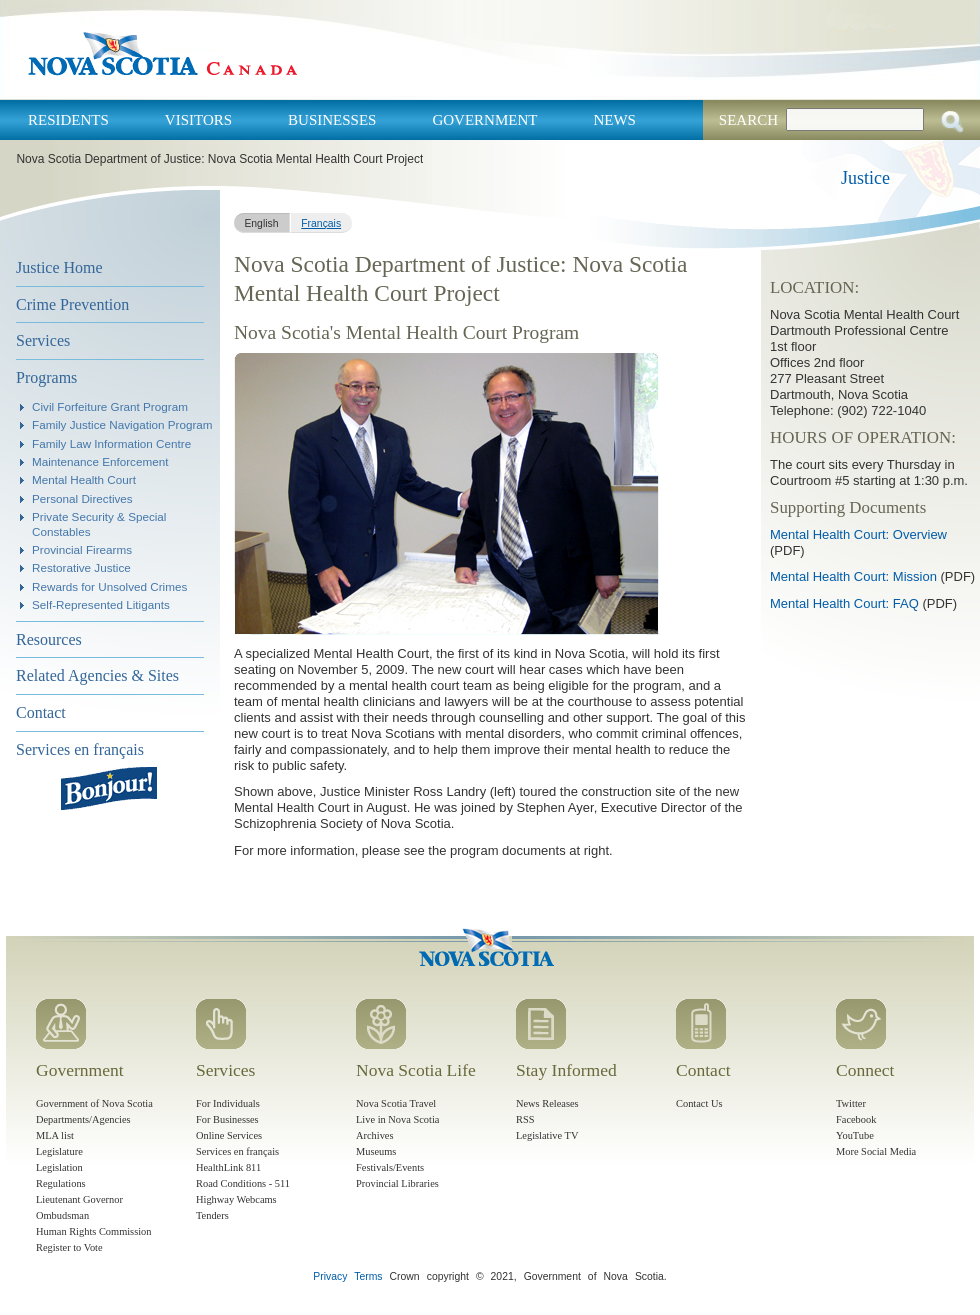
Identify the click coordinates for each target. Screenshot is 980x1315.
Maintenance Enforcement (100, 461)
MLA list (55, 1135)
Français (321, 223)
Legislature (59, 1151)
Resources (49, 639)
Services (43, 340)
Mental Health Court (84, 479)
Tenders (212, 1215)
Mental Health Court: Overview (858, 534)
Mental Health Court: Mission (853, 576)
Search (748, 120)
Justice (865, 178)
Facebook (856, 1119)
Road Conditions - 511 (243, 1183)
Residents (68, 120)
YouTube (855, 1135)
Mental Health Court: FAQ (844, 603)
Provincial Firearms (82, 549)
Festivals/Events (390, 1167)
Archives (375, 1135)
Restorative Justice (81, 567)
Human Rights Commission (93, 1231)
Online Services (229, 1135)
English (261, 223)
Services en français (80, 749)
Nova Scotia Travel (396, 1103)
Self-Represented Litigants (101, 604)
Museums (376, 1151)
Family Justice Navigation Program (122, 424)
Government (484, 120)
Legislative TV (547, 1135)
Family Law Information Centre (111, 443)
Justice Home (59, 267)
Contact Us (699, 1103)
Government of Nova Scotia (94, 1103)
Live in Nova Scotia (397, 1119)
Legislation (59, 1167)
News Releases (547, 1103)
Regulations (61, 1183)
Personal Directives (82, 498)
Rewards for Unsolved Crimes (109, 586)
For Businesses (227, 1119)
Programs (46, 377)
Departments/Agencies (83, 1119)
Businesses (332, 120)
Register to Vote (69, 1247)
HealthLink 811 (228, 1167)
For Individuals (228, 1103)
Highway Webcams (236, 1199)
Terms (368, 1276)
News (614, 120)
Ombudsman (62, 1215)
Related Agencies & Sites (97, 675)
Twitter (851, 1103)
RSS (525, 1119)
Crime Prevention (72, 304)
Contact (41, 712)
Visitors (198, 120)
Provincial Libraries (397, 1183)
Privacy (330, 1276)
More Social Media (876, 1151)
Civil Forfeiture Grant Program (110, 406)
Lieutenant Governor (79, 1199)
